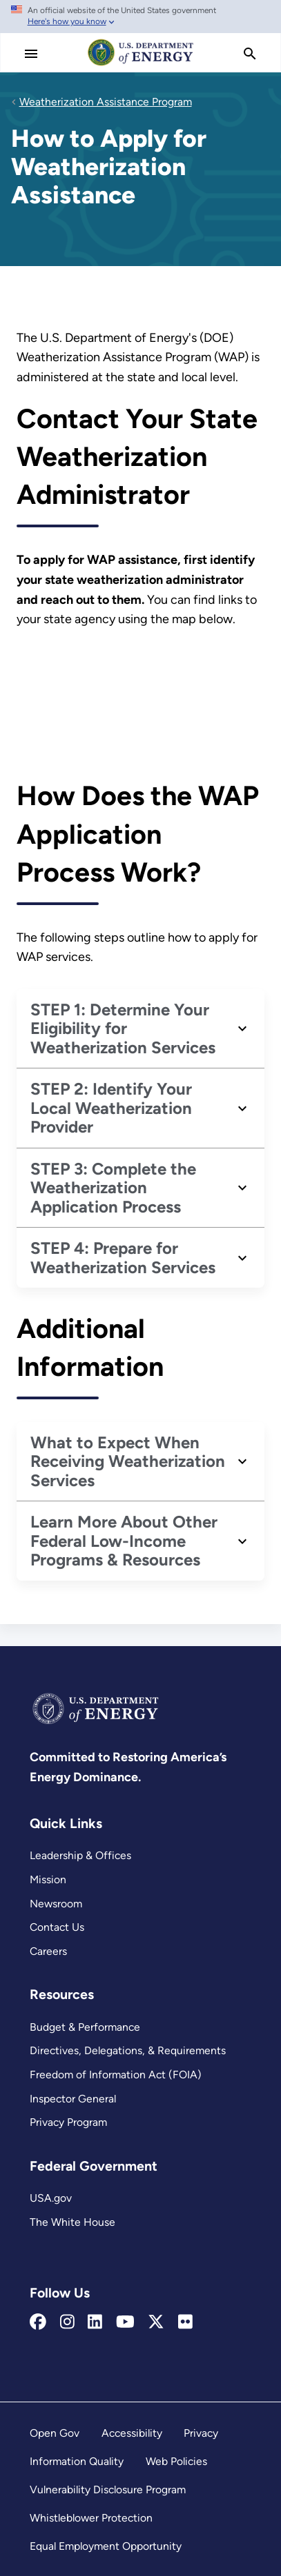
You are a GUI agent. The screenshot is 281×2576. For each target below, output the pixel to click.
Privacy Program (68, 2122)
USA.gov (51, 2197)
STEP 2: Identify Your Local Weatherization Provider (111, 1108)
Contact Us (57, 1927)
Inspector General (73, 2098)
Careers (48, 1951)
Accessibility (131, 2433)
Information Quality (77, 2461)
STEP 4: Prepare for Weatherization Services (122, 1257)
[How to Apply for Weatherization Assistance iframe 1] (140, 701)
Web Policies (176, 2461)
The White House (72, 2222)
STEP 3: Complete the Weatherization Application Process (113, 1188)
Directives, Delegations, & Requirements (128, 2050)
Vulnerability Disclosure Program (108, 2489)
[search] (250, 54)
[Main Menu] (31, 54)
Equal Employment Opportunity (106, 2546)
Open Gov (54, 2433)
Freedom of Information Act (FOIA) (116, 2074)
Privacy (201, 2433)
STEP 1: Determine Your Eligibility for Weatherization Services (122, 1028)
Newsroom (56, 1903)
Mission (48, 1879)
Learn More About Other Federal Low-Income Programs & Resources (123, 1541)
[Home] (141, 64)
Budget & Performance (85, 2027)
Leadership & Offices (80, 1855)
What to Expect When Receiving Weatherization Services (127, 1461)
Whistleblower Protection (91, 2517)
